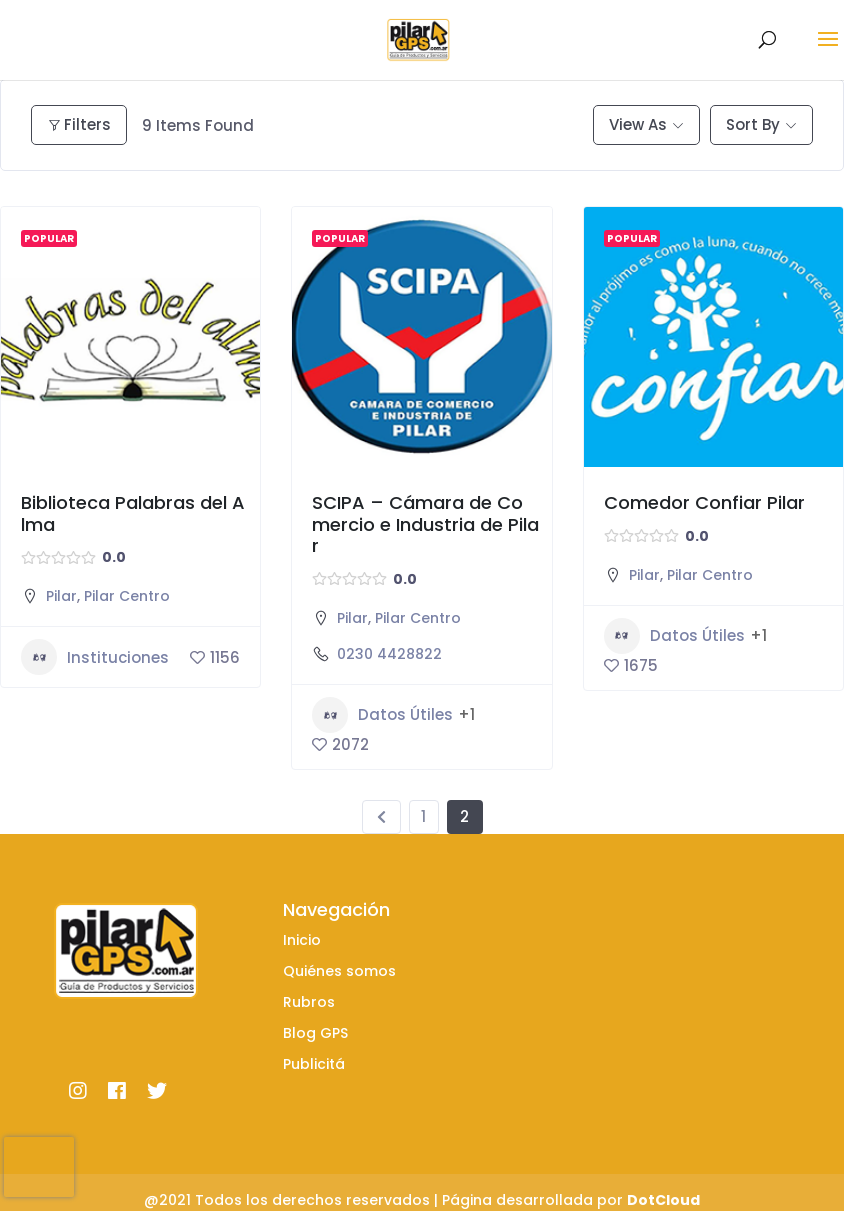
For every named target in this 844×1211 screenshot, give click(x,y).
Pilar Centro (127, 596)
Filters (79, 124)
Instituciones (95, 657)
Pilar (61, 596)
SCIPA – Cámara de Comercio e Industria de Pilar (425, 524)
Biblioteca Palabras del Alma (133, 513)
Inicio (302, 940)
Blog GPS (315, 1033)
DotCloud (663, 1200)
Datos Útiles (382, 715)
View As (638, 124)
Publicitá (314, 1064)
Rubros (309, 1002)
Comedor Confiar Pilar (704, 502)
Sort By (753, 124)
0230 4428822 (389, 654)
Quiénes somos (339, 971)
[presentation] (39, 1167)
